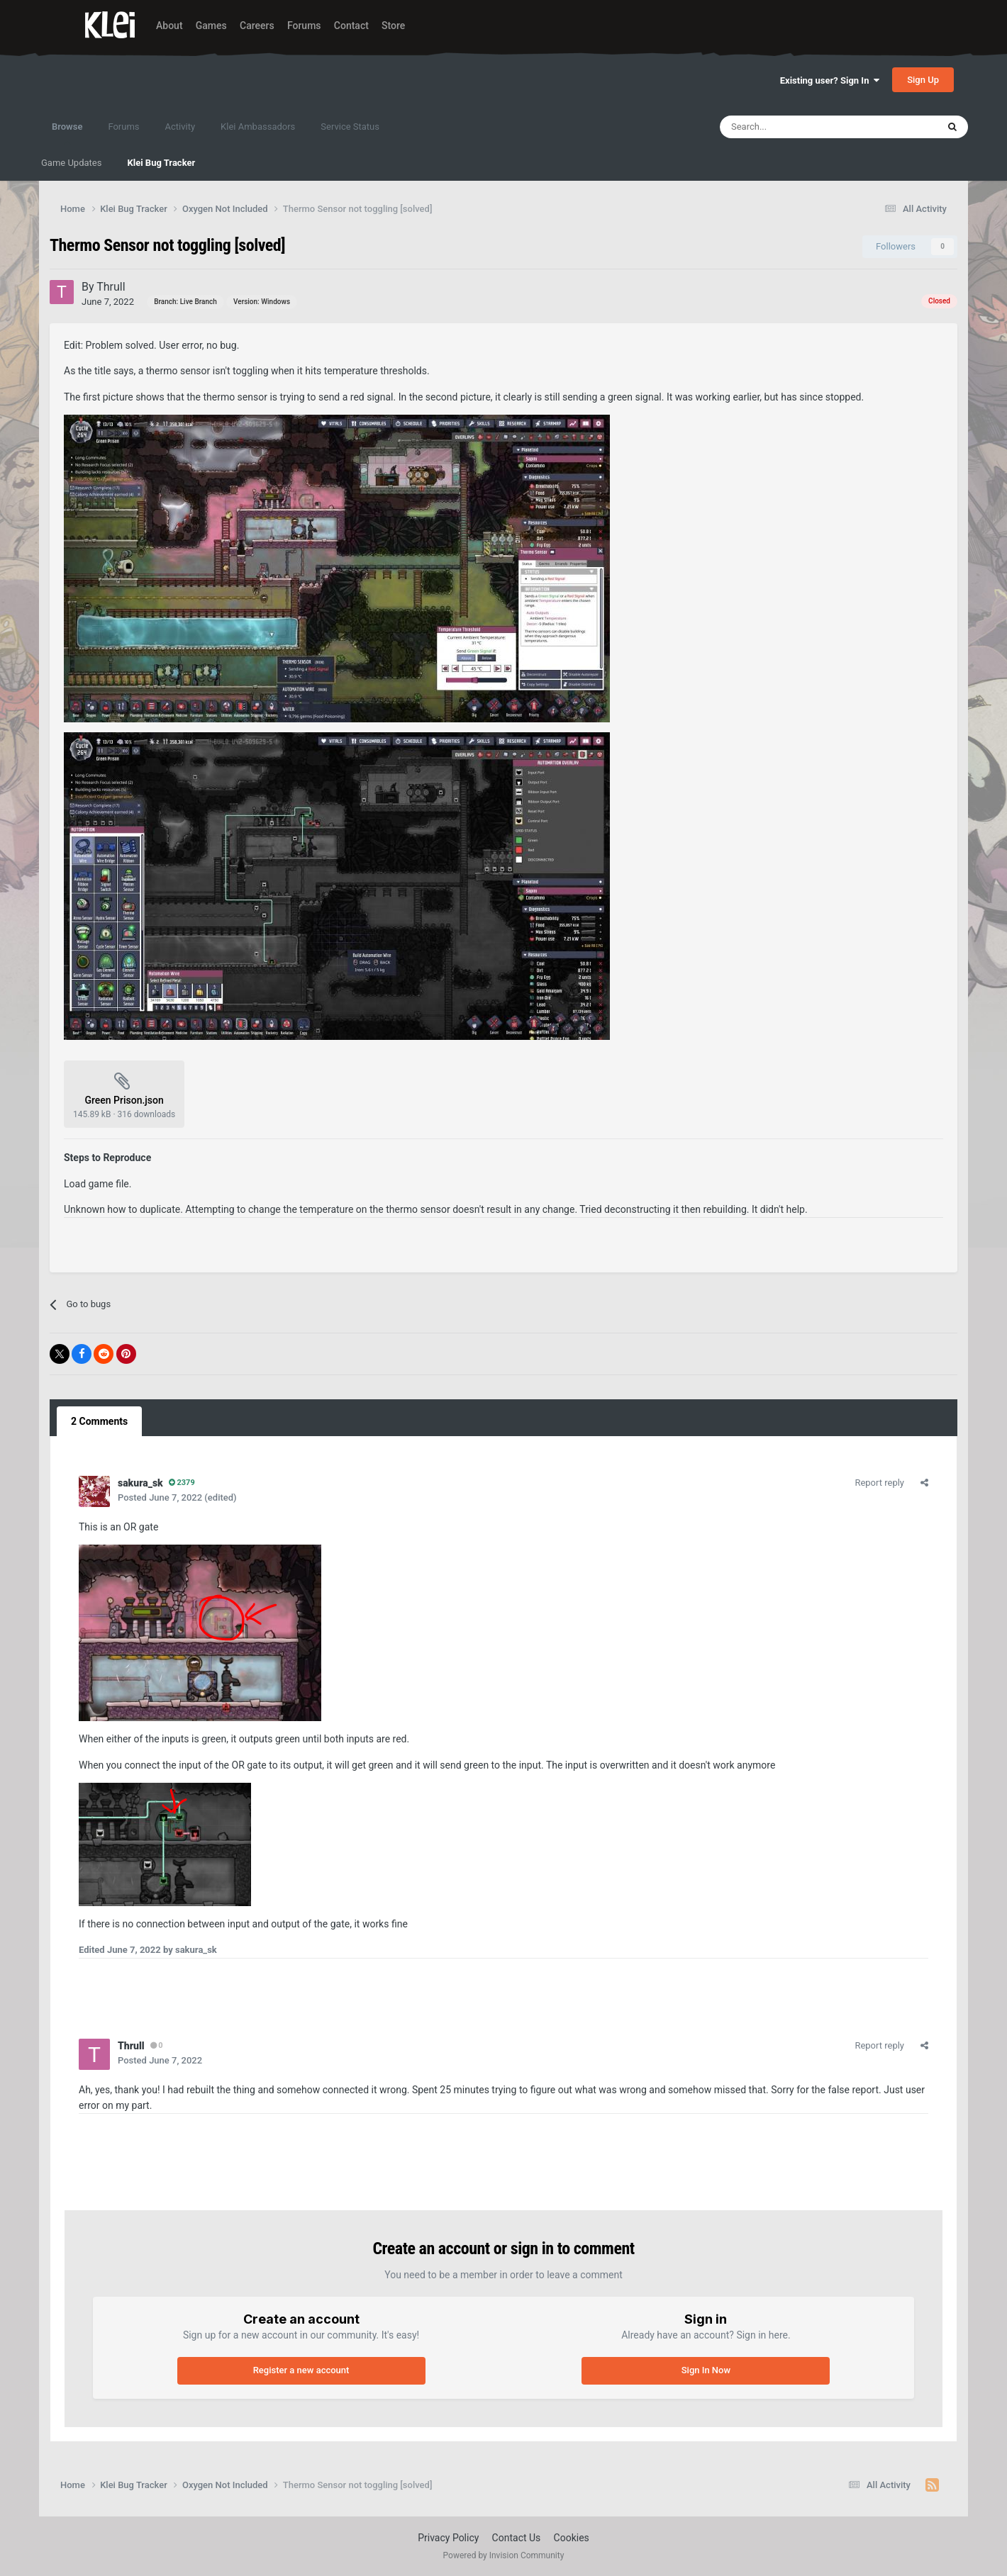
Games (211, 25)
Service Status (350, 126)
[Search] (798, 127)
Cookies (571, 2537)
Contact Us (516, 2537)
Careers (257, 25)
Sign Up (923, 79)
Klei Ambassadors (258, 126)
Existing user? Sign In (829, 80)
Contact (351, 25)
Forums (304, 25)
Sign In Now (705, 2370)
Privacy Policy (448, 2537)
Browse (67, 133)
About (169, 25)
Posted (160, 1497)
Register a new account (301, 2370)
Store (393, 25)
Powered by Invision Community (503, 2555)
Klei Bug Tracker (161, 162)
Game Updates (71, 162)
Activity (180, 126)
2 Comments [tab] (99, 1421)
